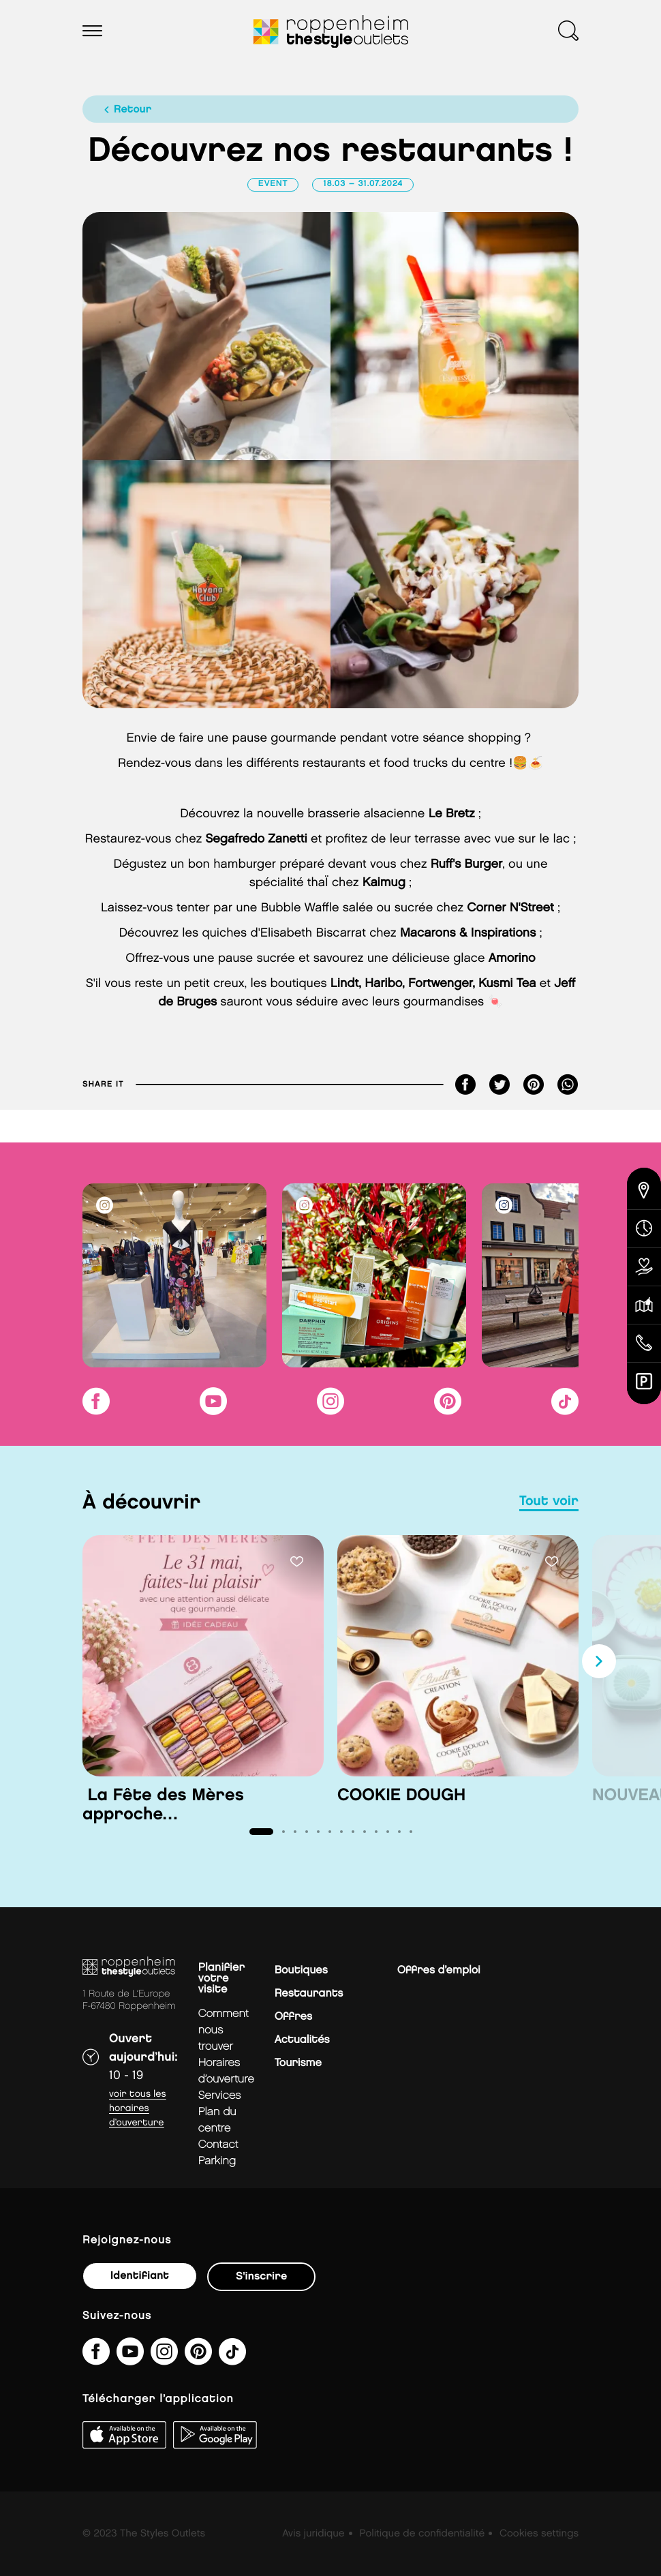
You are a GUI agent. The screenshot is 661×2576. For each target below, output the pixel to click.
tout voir (549, 1502)
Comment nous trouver (223, 2030)
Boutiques (301, 1970)
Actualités (302, 2040)
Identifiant (139, 2276)
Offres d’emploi (438, 1970)
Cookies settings (539, 2534)
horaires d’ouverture (226, 2071)
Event (273, 184)
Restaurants (309, 1993)
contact (218, 2145)
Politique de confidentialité (422, 2534)
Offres (293, 2017)
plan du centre (217, 2120)
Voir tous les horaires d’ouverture (137, 2108)
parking (217, 2161)
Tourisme (298, 2063)
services (219, 2096)
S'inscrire (261, 2276)
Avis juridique (313, 2534)
